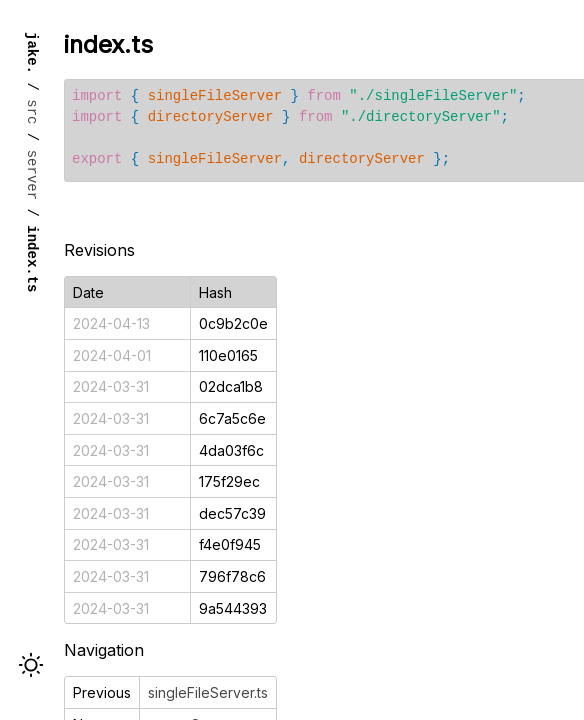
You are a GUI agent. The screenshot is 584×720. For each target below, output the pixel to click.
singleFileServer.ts (208, 692)
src (32, 111)
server (32, 175)
